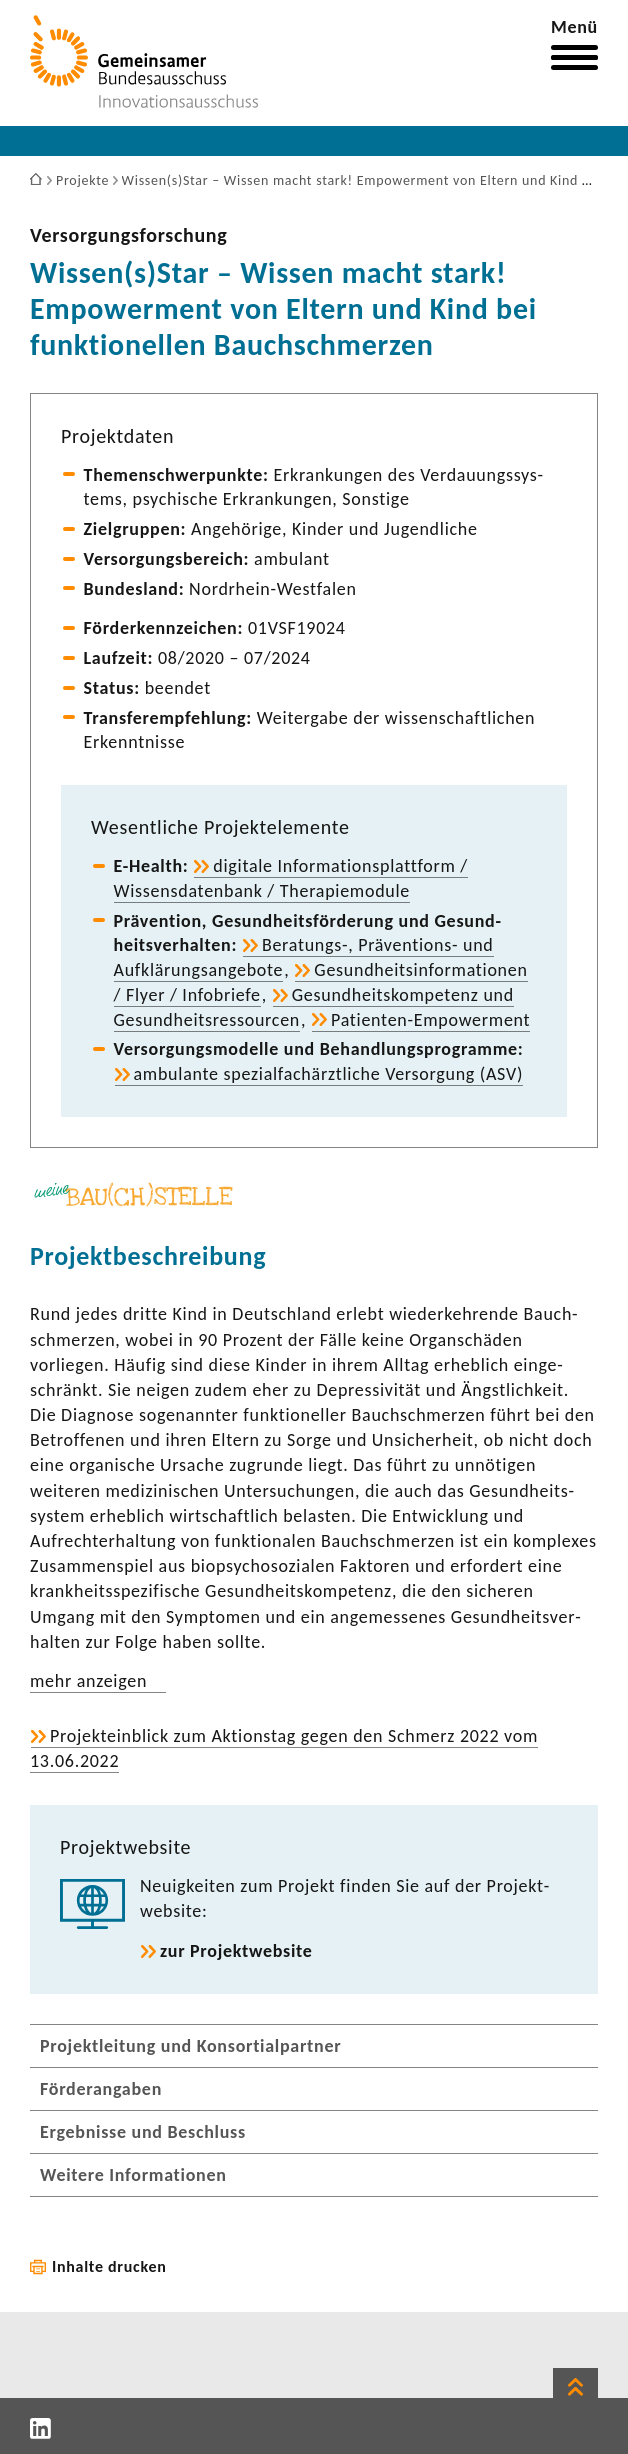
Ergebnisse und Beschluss (143, 2132)
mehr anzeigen (88, 1681)
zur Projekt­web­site (236, 1951)
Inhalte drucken (109, 2266)
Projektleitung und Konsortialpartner (190, 2046)
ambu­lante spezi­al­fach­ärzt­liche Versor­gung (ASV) (329, 1074)
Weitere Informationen (133, 2175)
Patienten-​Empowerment (430, 1020)
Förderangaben (101, 2089)
